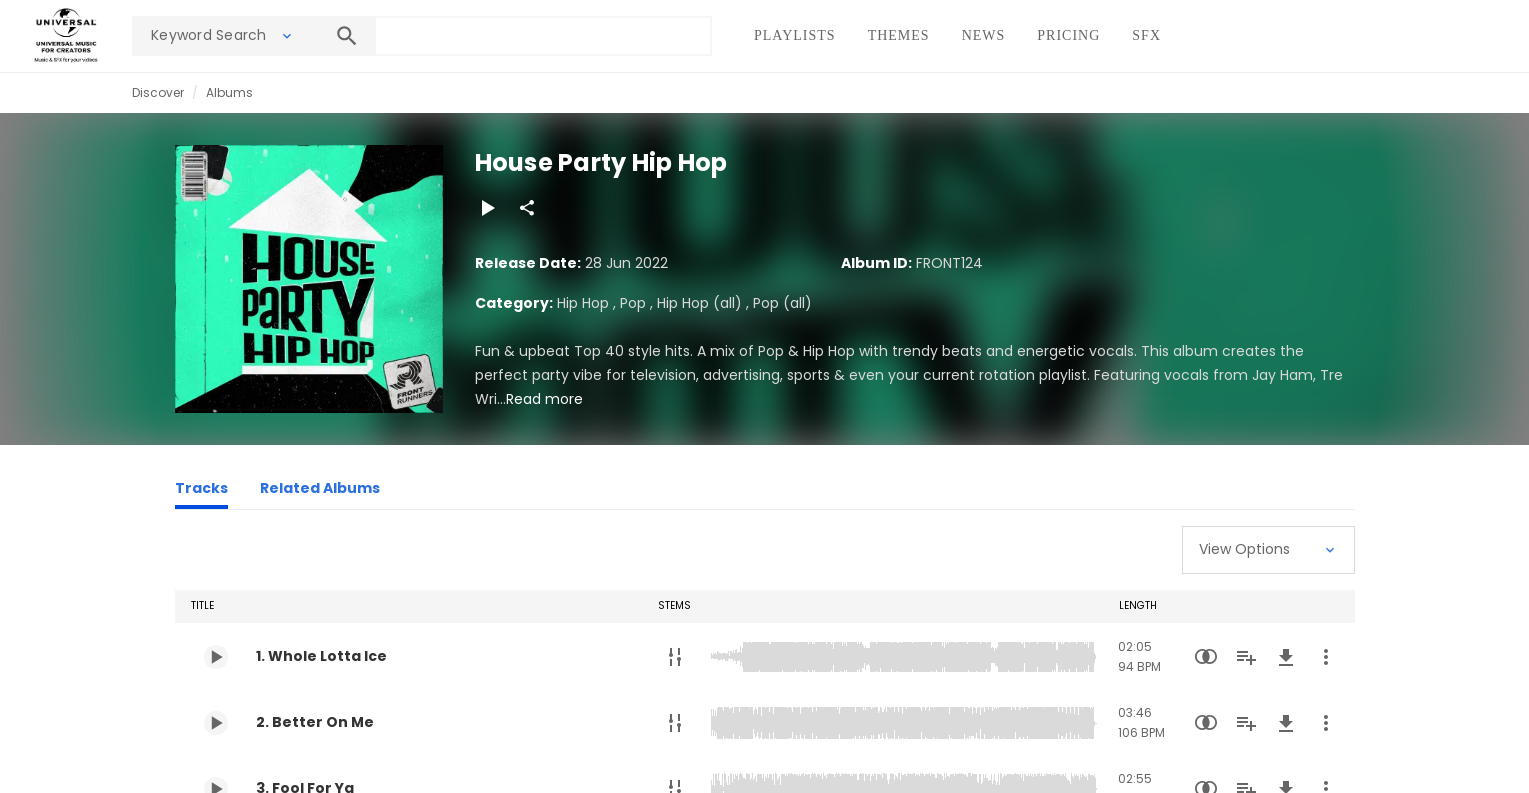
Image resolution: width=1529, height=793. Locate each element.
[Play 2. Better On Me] (216, 723)
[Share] (527, 208)
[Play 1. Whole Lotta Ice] (216, 657)
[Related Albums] (320, 491)
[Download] (1286, 657)
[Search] (347, 36)
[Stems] (675, 657)
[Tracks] (201, 491)
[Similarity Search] (1206, 657)
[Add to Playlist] (1246, 657)
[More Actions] (1326, 657)
